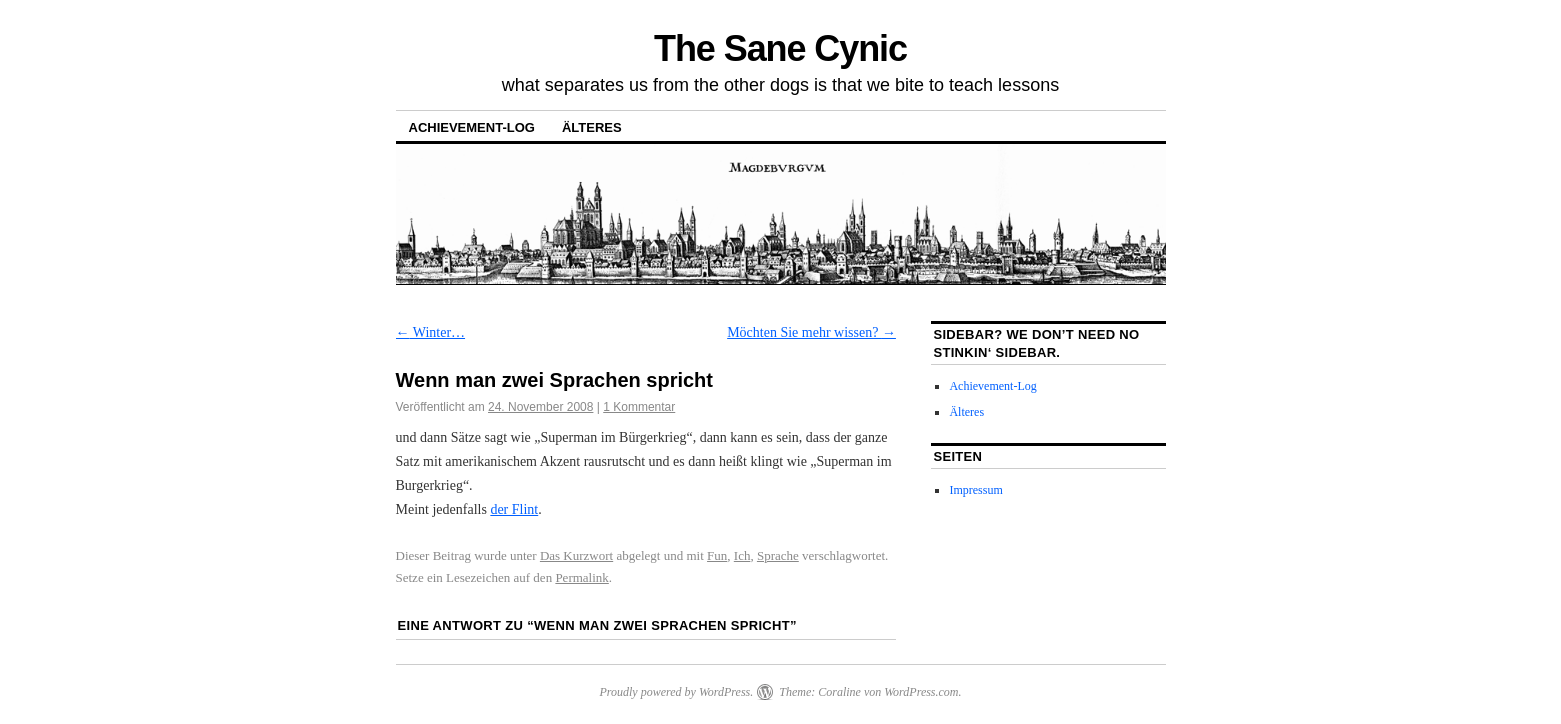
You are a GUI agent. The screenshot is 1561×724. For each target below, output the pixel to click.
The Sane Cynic (780, 48)
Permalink (581, 577)
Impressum (975, 490)
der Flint (514, 509)
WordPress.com (921, 692)
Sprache (778, 555)
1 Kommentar (639, 407)
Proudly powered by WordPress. (676, 692)
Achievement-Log (472, 127)
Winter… (431, 332)
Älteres (592, 127)
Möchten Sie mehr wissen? (811, 332)
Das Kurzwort (576, 555)
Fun (717, 555)
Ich (742, 555)
